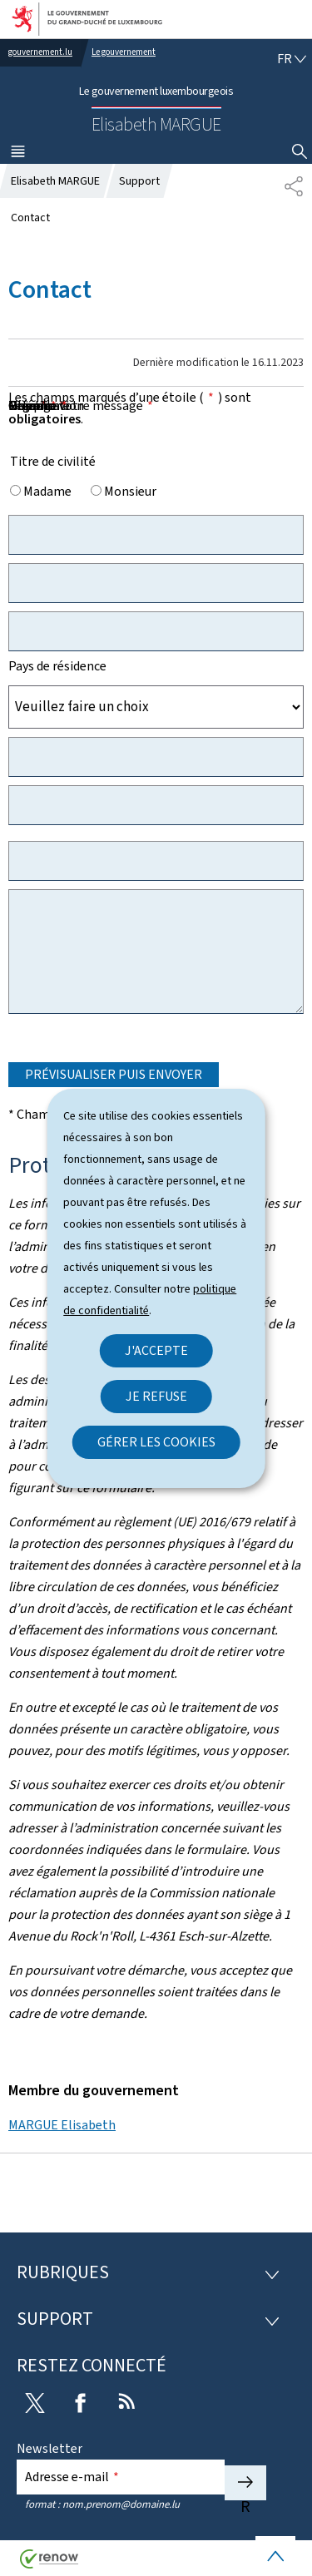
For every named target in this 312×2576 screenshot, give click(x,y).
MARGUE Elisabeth (62, 2124)
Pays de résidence (57, 666)
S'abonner (245, 2482)
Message (37, 405)
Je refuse (156, 1396)
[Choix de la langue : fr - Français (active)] (291, 58)
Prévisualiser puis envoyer (113, 1074)
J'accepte (156, 1350)
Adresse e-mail (72, 2476)
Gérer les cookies (156, 1442)
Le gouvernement (124, 52)
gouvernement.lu (40, 52)
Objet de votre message (80, 405)
